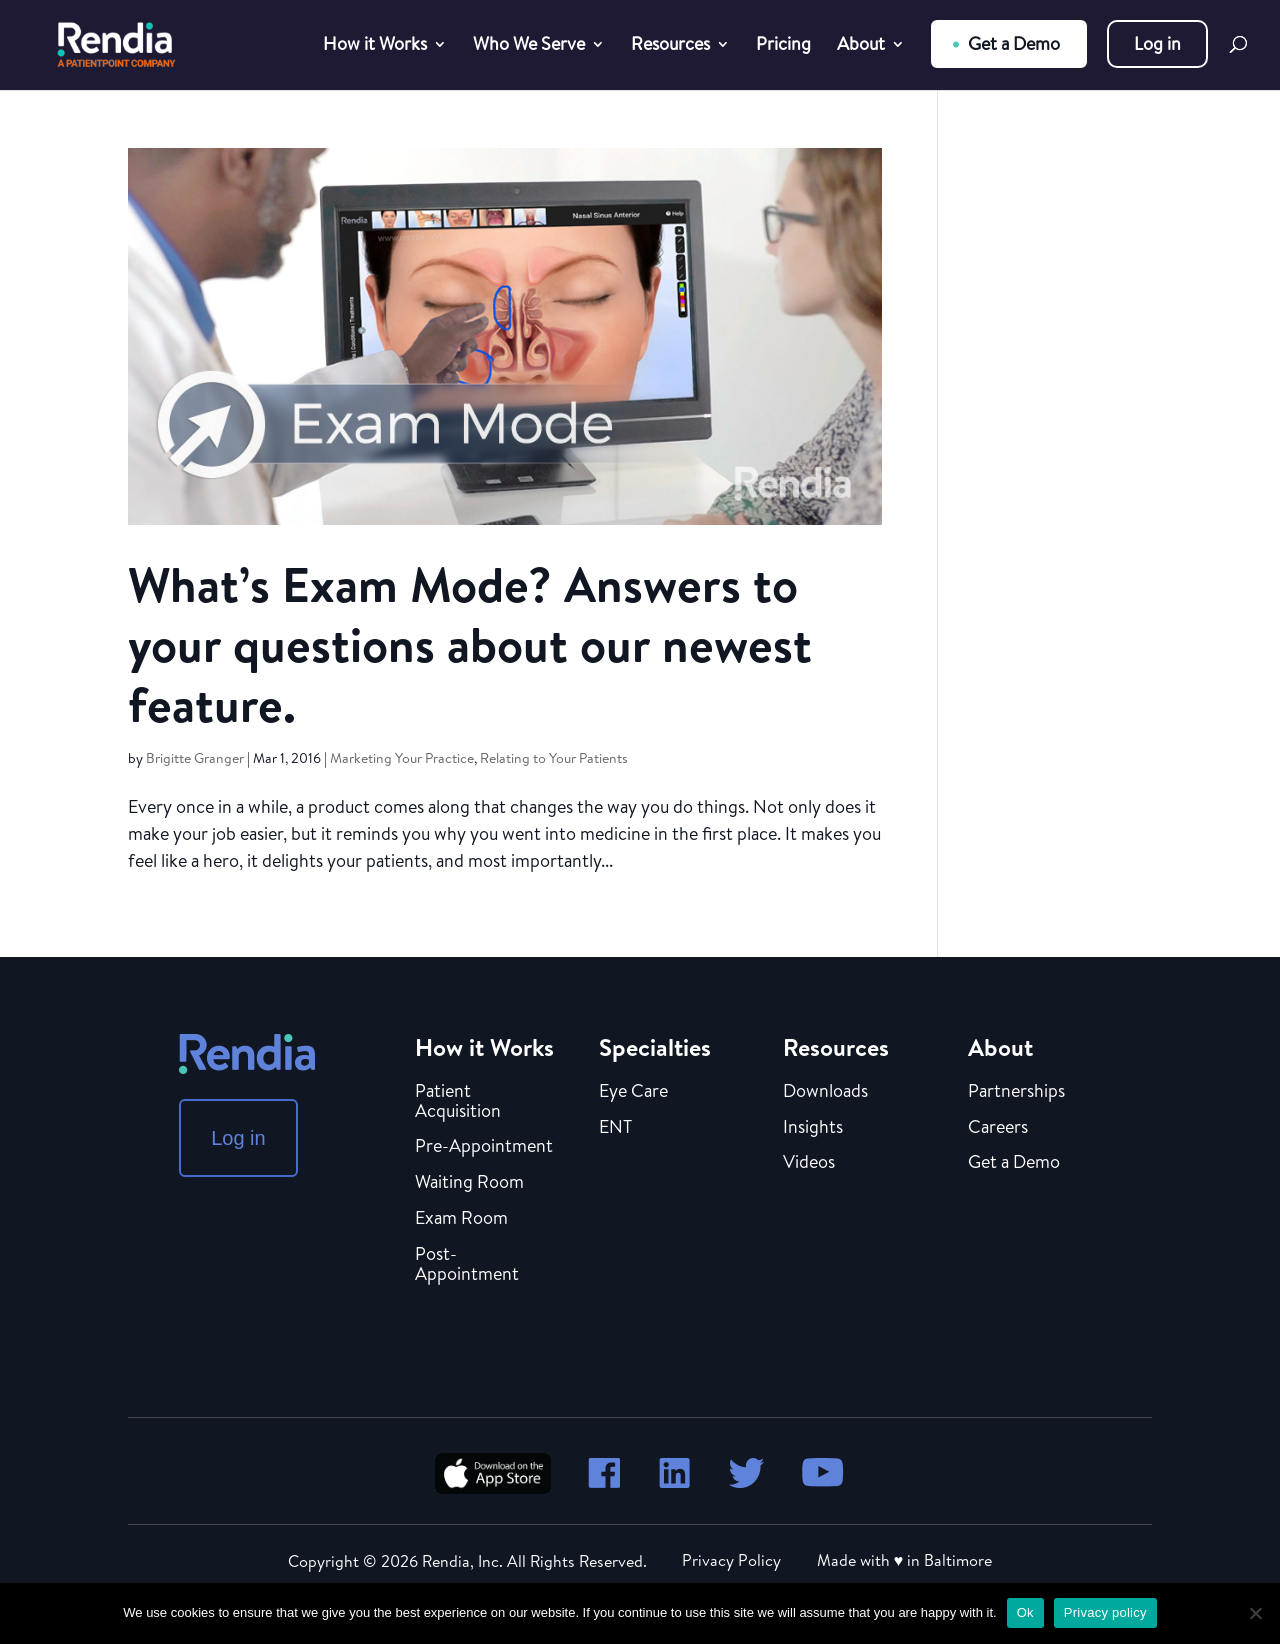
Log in (1157, 43)
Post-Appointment (467, 1265)
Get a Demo (1014, 43)
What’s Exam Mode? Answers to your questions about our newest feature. (470, 644)
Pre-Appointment (484, 1147)
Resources (670, 46)
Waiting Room (469, 1183)
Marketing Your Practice (402, 758)
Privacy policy (1105, 1612)
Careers (998, 1128)
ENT (615, 1128)
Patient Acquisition (458, 1102)
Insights (813, 1128)
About (861, 46)
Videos (809, 1163)
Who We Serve (529, 46)
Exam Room (461, 1219)
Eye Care (633, 1092)
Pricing (783, 46)
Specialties (655, 1047)
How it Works (375, 46)
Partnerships (1016, 1092)
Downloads (825, 1092)
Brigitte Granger (195, 758)
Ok (1025, 1612)
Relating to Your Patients (554, 758)
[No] (1255, 1613)
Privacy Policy (731, 1560)
